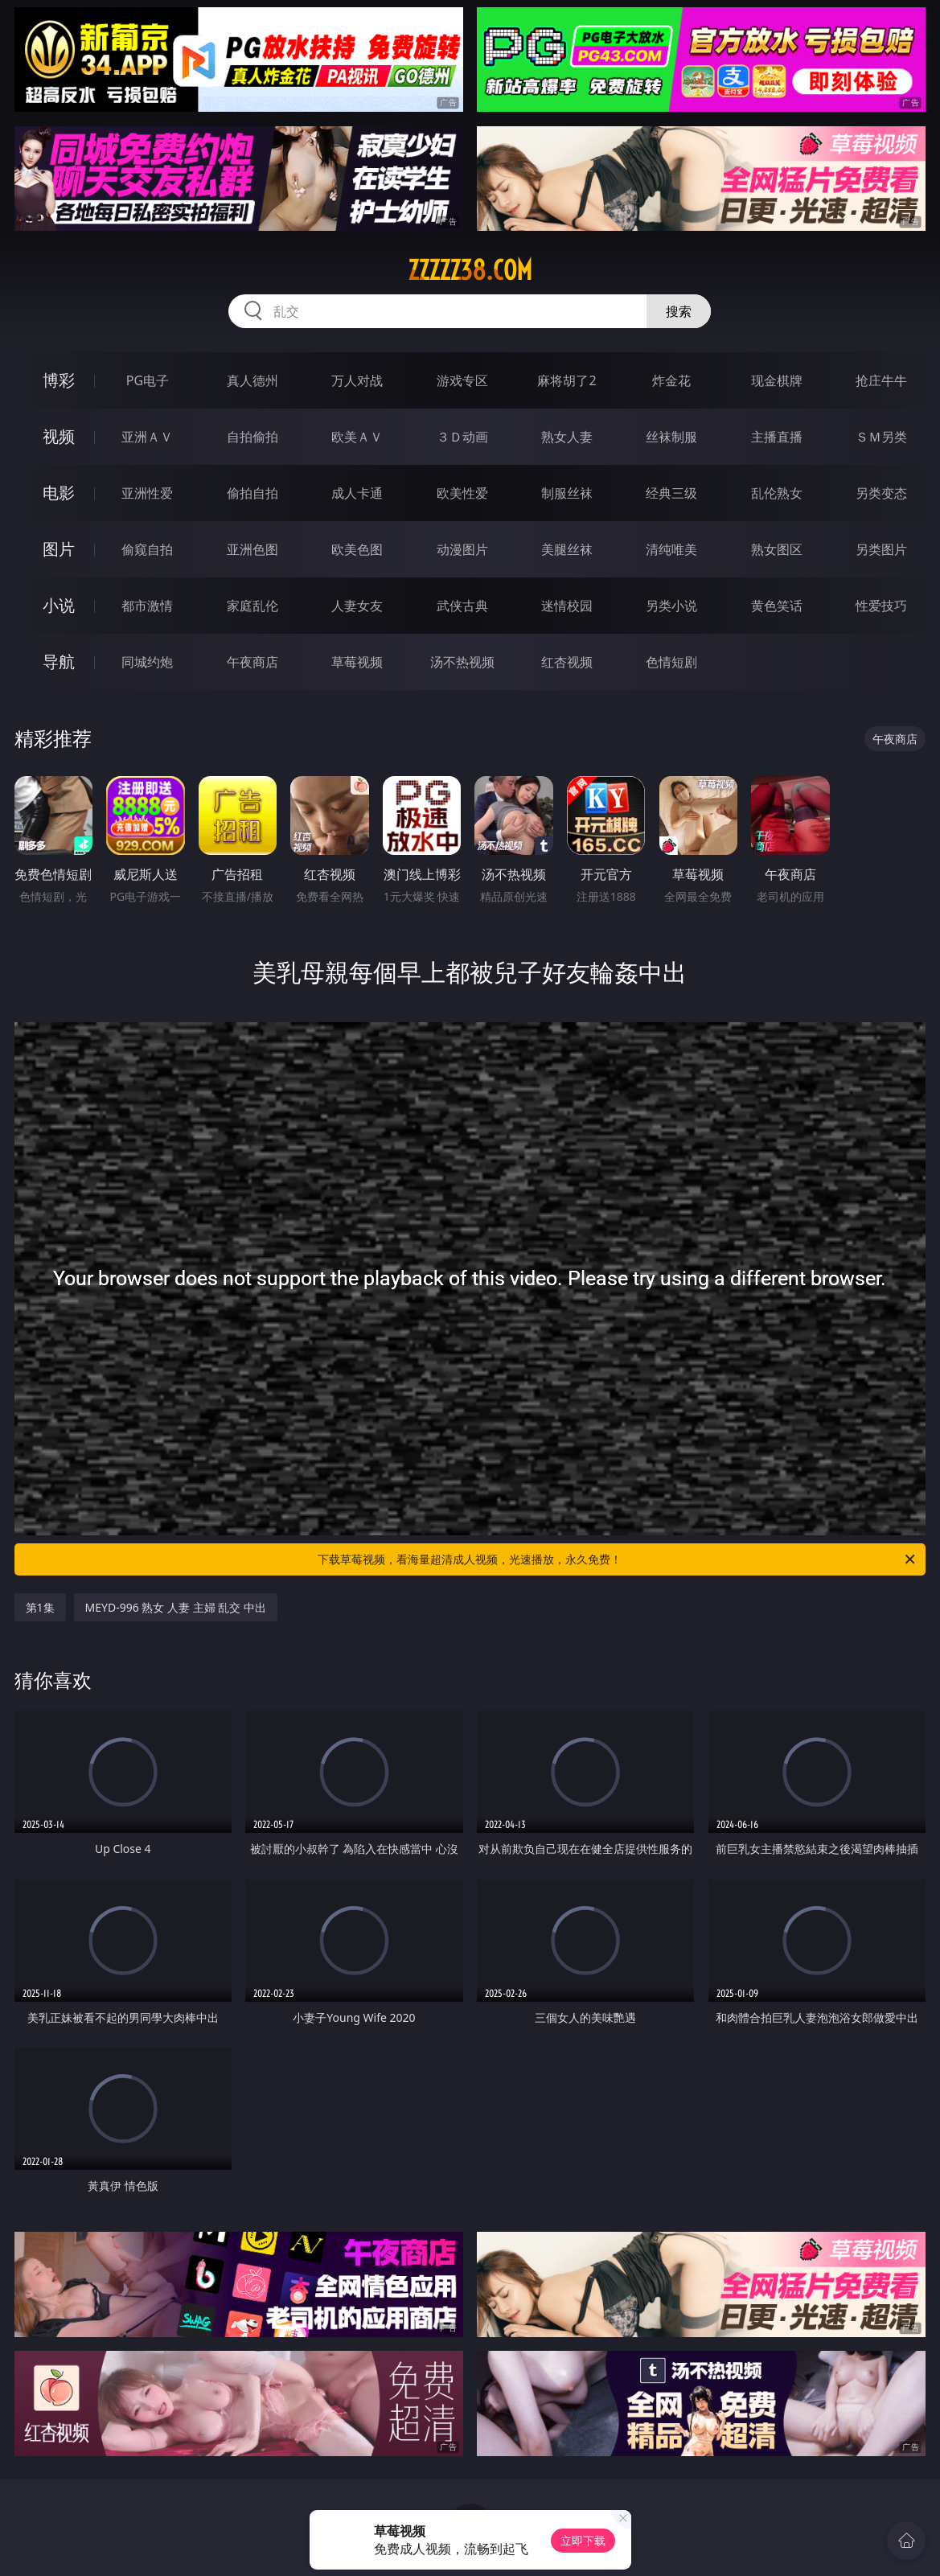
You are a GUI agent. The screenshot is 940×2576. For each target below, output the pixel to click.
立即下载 (582, 2540)
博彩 (59, 380)
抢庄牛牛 (881, 380)
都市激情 (147, 605)
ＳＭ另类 (881, 437)
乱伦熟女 (776, 493)
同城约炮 (147, 662)
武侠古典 (462, 605)
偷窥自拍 (147, 549)
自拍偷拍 (252, 437)
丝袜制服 (671, 437)
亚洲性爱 (147, 493)
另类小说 (671, 605)
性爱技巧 (881, 605)
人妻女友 (357, 605)
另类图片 (881, 549)
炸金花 (671, 380)
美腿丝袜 (567, 549)
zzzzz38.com (470, 270)
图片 (59, 549)
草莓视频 (357, 662)
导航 (59, 661)
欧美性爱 (462, 493)
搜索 (679, 311)
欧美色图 (357, 549)
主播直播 (776, 437)
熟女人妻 (567, 437)
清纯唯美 (671, 549)
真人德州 (252, 380)
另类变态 (881, 493)
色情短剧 (671, 662)
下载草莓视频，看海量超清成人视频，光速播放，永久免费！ (617, 1559)
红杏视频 (567, 662)
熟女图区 (776, 549)
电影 (59, 492)
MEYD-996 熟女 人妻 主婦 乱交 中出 (175, 1607)
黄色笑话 (776, 605)
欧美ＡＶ (357, 437)
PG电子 (147, 380)
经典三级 (671, 493)
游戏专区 (462, 380)
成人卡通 (357, 493)
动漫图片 (462, 549)
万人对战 (357, 380)
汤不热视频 (462, 662)
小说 (59, 605)
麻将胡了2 (566, 380)
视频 (59, 436)
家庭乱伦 (252, 605)
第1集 (40, 1607)
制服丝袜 (567, 493)
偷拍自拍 (252, 493)
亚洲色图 (252, 549)
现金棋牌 (776, 380)
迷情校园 (567, 605)
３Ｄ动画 (462, 437)
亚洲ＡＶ (147, 437)
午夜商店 (252, 662)
